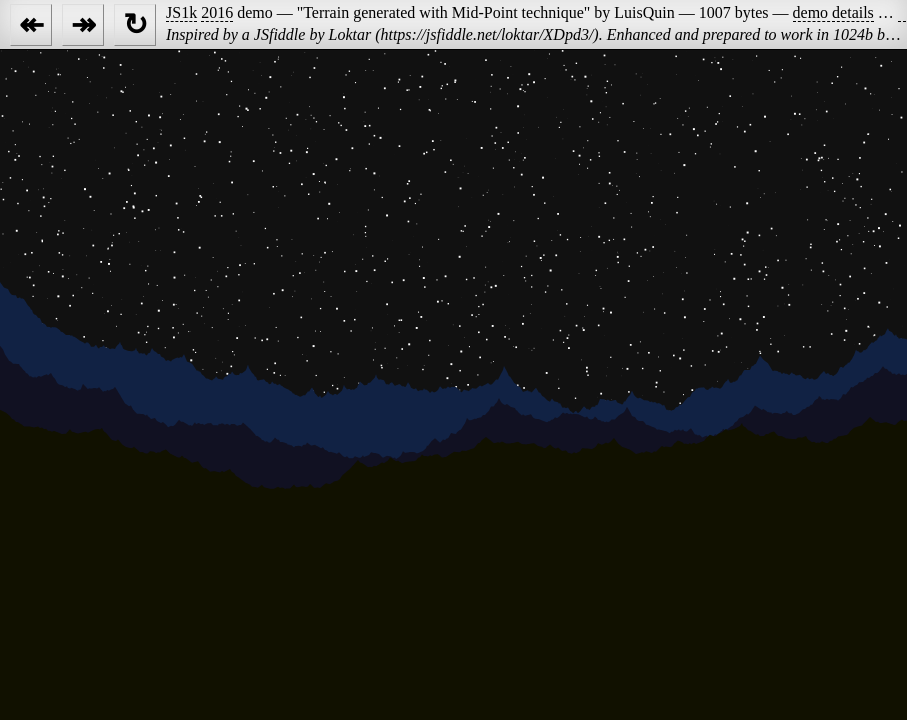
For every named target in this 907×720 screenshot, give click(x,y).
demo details (833, 12)
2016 (217, 12)
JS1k (181, 12)
